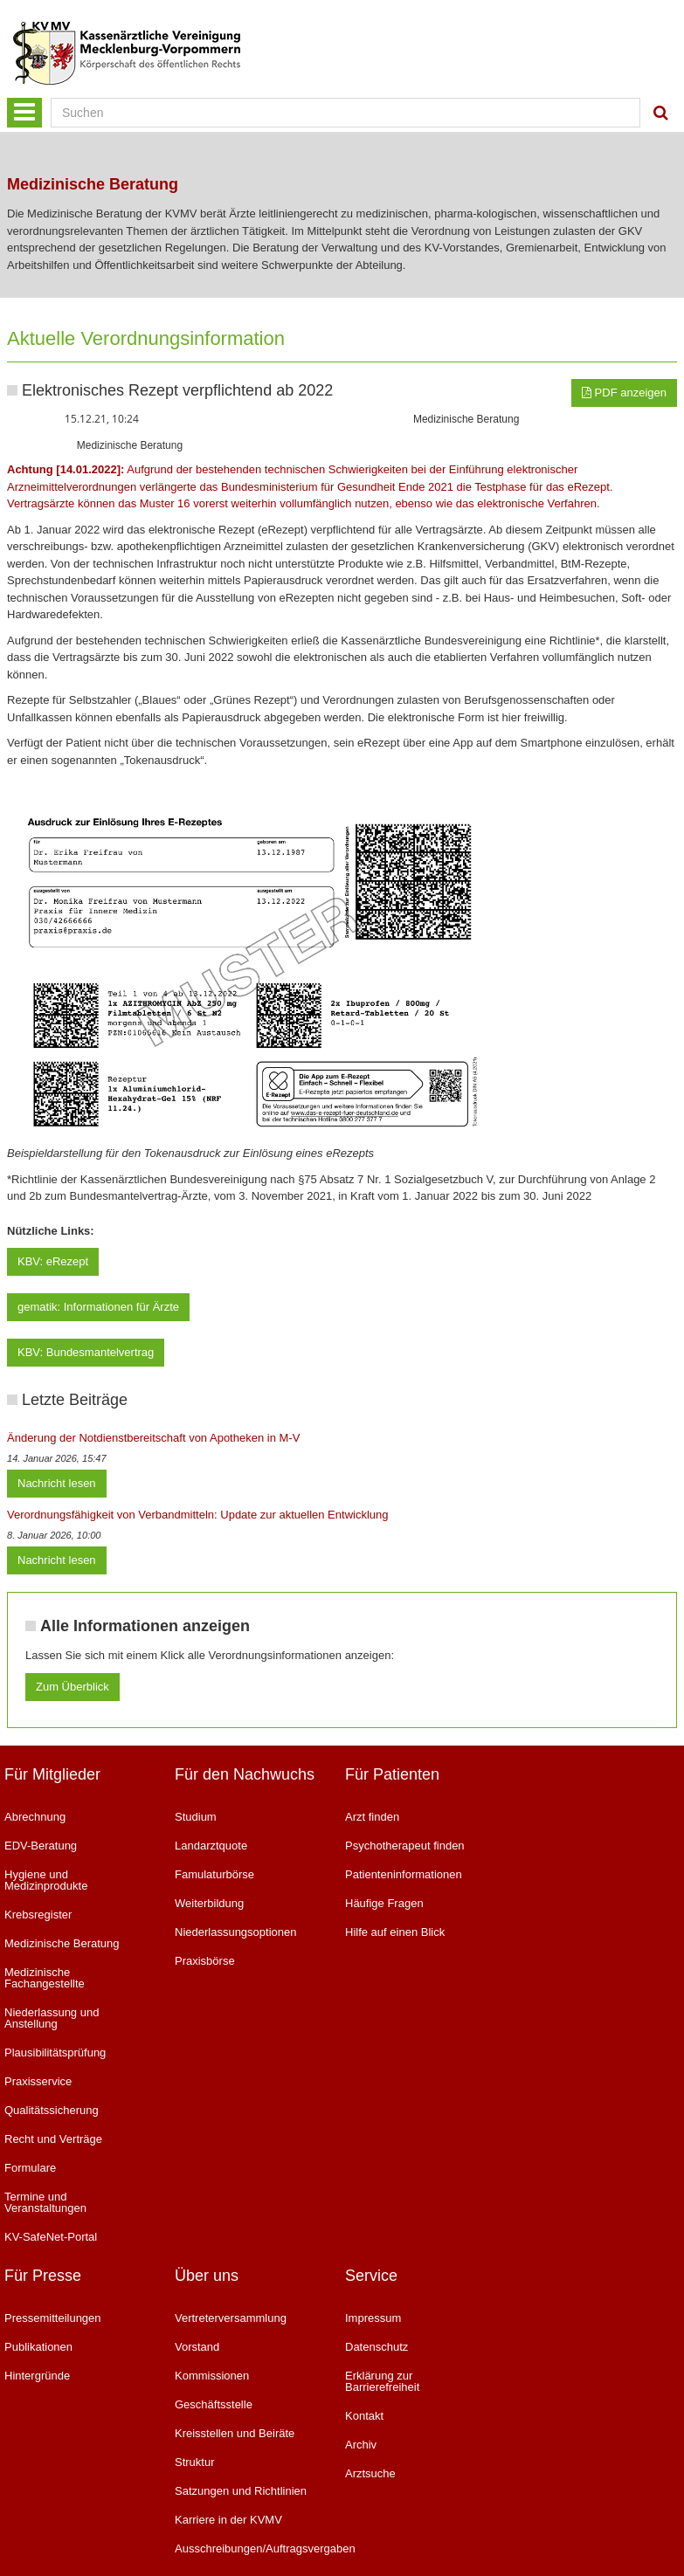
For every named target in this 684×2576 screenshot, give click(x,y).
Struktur (195, 2462)
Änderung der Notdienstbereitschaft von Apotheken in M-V (153, 1437)
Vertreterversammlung (231, 2318)
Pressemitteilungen (52, 2318)
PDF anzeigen (624, 392)
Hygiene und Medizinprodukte (45, 1880)
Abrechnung (35, 1816)
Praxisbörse (205, 1960)
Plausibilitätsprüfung (55, 2052)
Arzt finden (372, 1816)
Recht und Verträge (53, 2139)
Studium (196, 1816)
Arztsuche (370, 2473)
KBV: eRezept (52, 1261)
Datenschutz (376, 2346)
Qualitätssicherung (51, 2110)
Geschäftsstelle (213, 2404)
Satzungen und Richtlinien (241, 2490)
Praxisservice (38, 2081)
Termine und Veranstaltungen (45, 2202)
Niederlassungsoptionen (235, 1932)
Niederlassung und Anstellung (51, 2018)
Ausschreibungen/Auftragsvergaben (247, 2548)
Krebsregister (38, 1914)
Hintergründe (37, 2375)
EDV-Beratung (40, 1845)
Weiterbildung (209, 1903)
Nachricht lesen (56, 1483)
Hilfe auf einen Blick (395, 1932)
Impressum (373, 2318)
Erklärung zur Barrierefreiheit (382, 2381)
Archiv (361, 2444)
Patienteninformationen (403, 1874)
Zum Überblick (72, 1686)
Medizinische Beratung (62, 1943)
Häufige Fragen (384, 1903)
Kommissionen (212, 2375)
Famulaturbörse (214, 1874)
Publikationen (38, 2346)
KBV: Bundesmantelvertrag (85, 1352)
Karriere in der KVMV (228, 2519)
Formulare (30, 2167)
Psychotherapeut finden (405, 1845)
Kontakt (364, 2415)
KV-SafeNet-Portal (50, 2236)
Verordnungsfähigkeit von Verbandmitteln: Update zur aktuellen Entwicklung (198, 1514)
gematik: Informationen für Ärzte (98, 1306)
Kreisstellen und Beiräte (234, 2433)
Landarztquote (211, 1845)
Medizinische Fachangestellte (44, 1978)
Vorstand (197, 2346)
